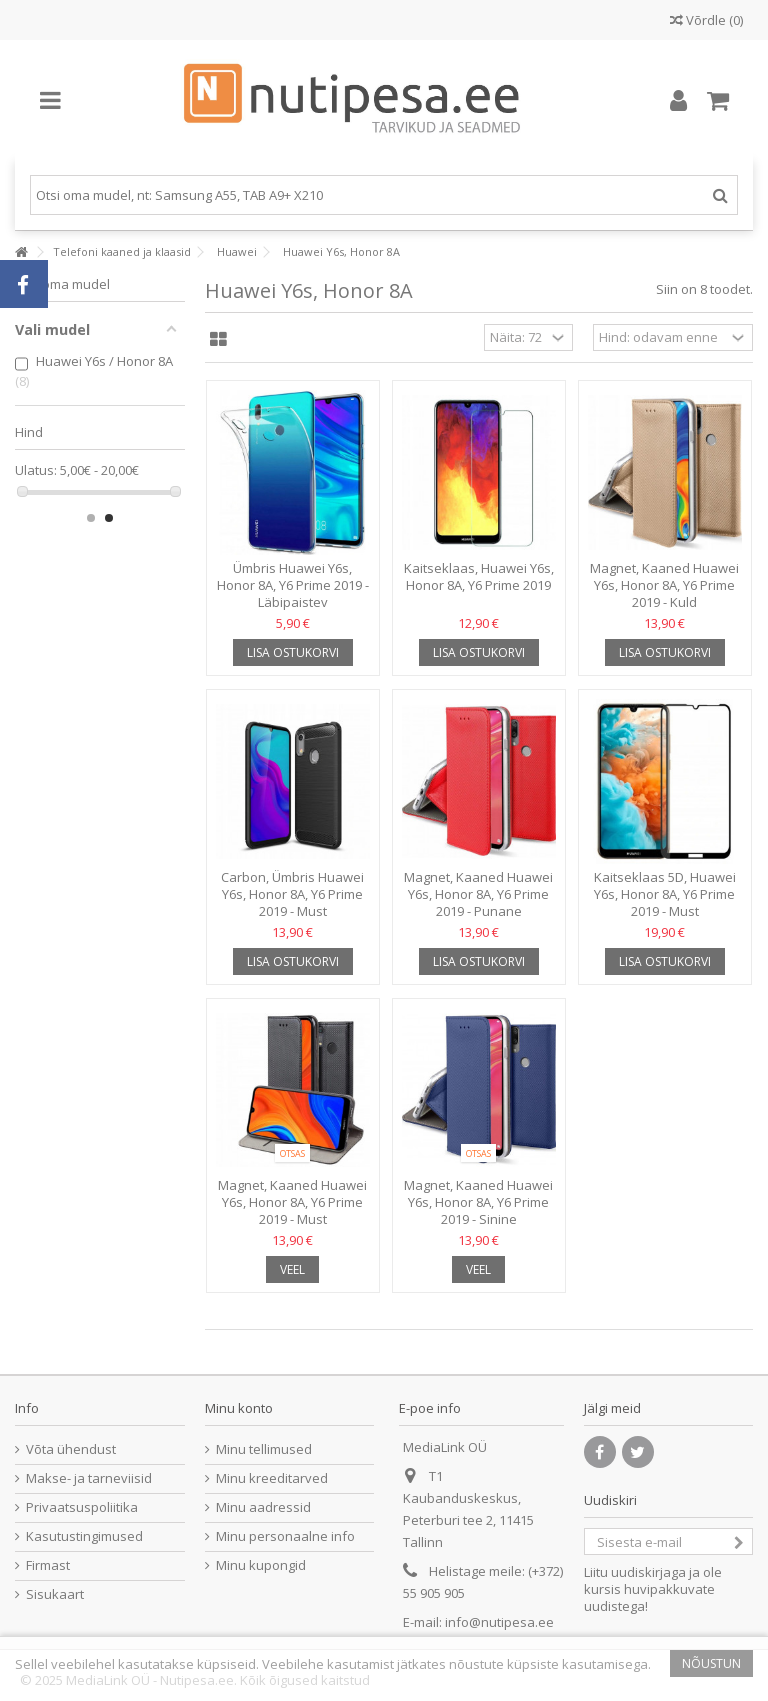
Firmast (48, 1565)
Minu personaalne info (285, 1536)
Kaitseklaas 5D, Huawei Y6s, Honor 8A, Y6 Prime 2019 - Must (665, 894)
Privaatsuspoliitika (82, 1507)
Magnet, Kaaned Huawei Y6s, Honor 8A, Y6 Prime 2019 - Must (292, 1202)
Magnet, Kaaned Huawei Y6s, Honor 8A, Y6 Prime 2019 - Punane (478, 894)
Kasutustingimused (84, 1536)
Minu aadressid (263, 1507)
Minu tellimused (264, 1449)
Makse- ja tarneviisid (89, 1478)
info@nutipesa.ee (499, 1622)
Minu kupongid (261, 1565)
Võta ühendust (71, 1449)
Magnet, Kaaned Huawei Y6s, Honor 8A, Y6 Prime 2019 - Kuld (664, 585)
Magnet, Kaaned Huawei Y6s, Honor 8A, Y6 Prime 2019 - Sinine (478, 1202)
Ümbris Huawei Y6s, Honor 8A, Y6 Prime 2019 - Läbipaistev (293, 585)
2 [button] (109, 518)
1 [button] (91, 518)
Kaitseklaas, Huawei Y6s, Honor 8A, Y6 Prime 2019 (479, 576)
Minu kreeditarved (272, 1478)
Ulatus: (36, 470)
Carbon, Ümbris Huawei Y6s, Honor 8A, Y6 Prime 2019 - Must (292, 894)
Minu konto (239, 1408)
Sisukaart (55, 1594)
